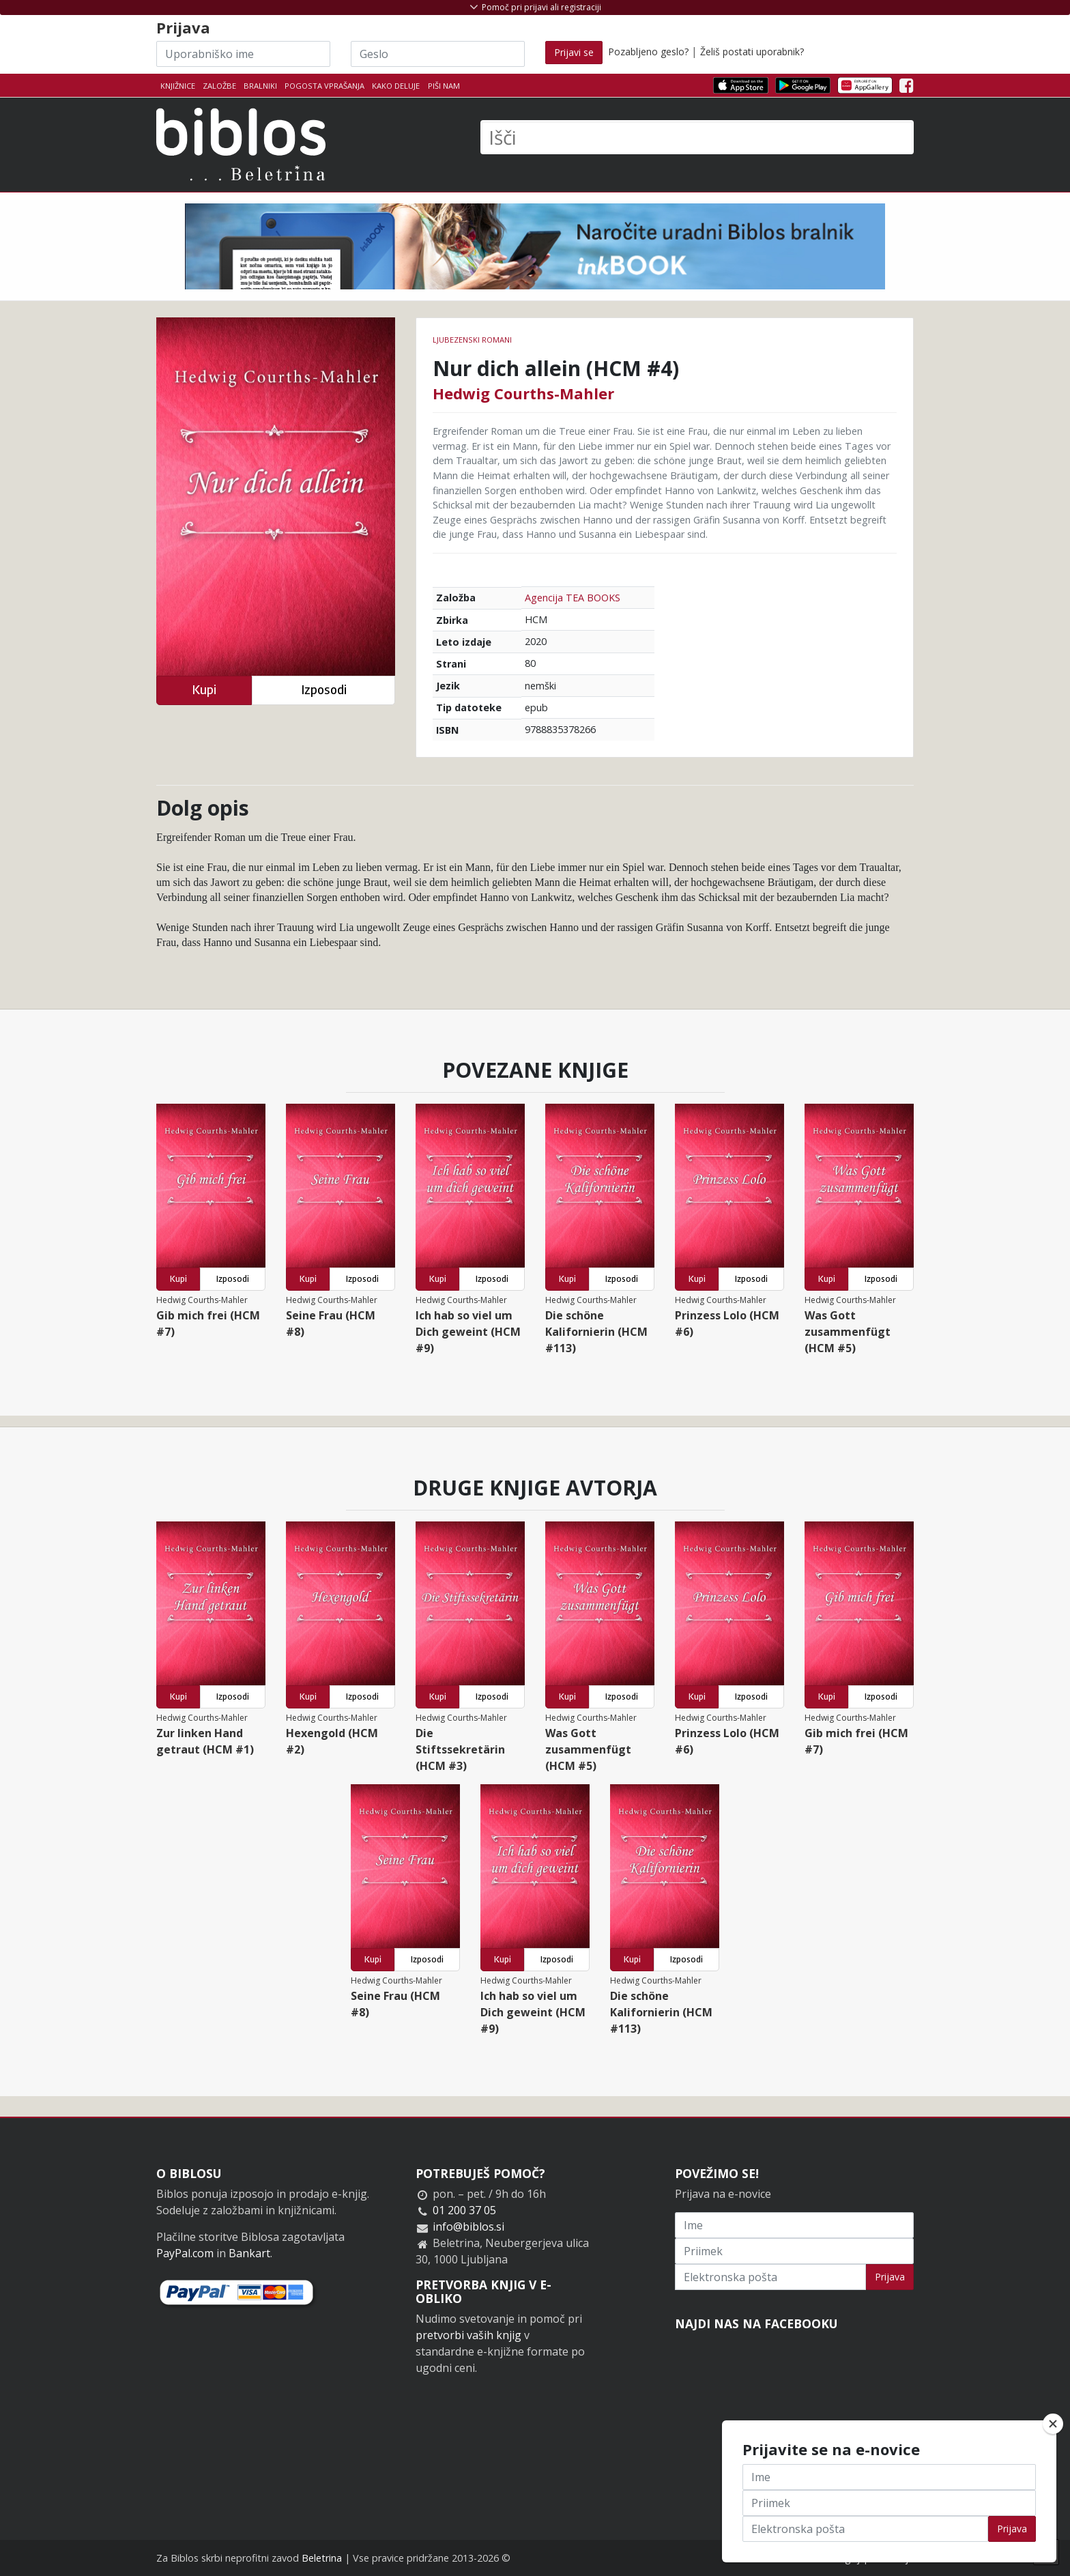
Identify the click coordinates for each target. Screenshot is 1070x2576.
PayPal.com (185, 2253)
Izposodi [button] (324, 689)
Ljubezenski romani (472, 339)
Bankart (249, 2253)
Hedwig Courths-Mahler (523, 393)
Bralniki (260, 86)
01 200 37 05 (464, 2210)
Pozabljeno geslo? (648, 51)
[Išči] (697, 137)
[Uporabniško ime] (243, 54)
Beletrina (322, 2557)
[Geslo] (438, 54)
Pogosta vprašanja (324, 86)
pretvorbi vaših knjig (468, 2335)
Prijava (890, 2276)
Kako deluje (396, 86)
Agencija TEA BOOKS (572, 597)
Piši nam (444, 86)
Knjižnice (177, 86)
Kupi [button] (204, 689)
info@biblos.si (468, 2226)
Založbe (219, 86)
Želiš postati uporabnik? (752, 51)
